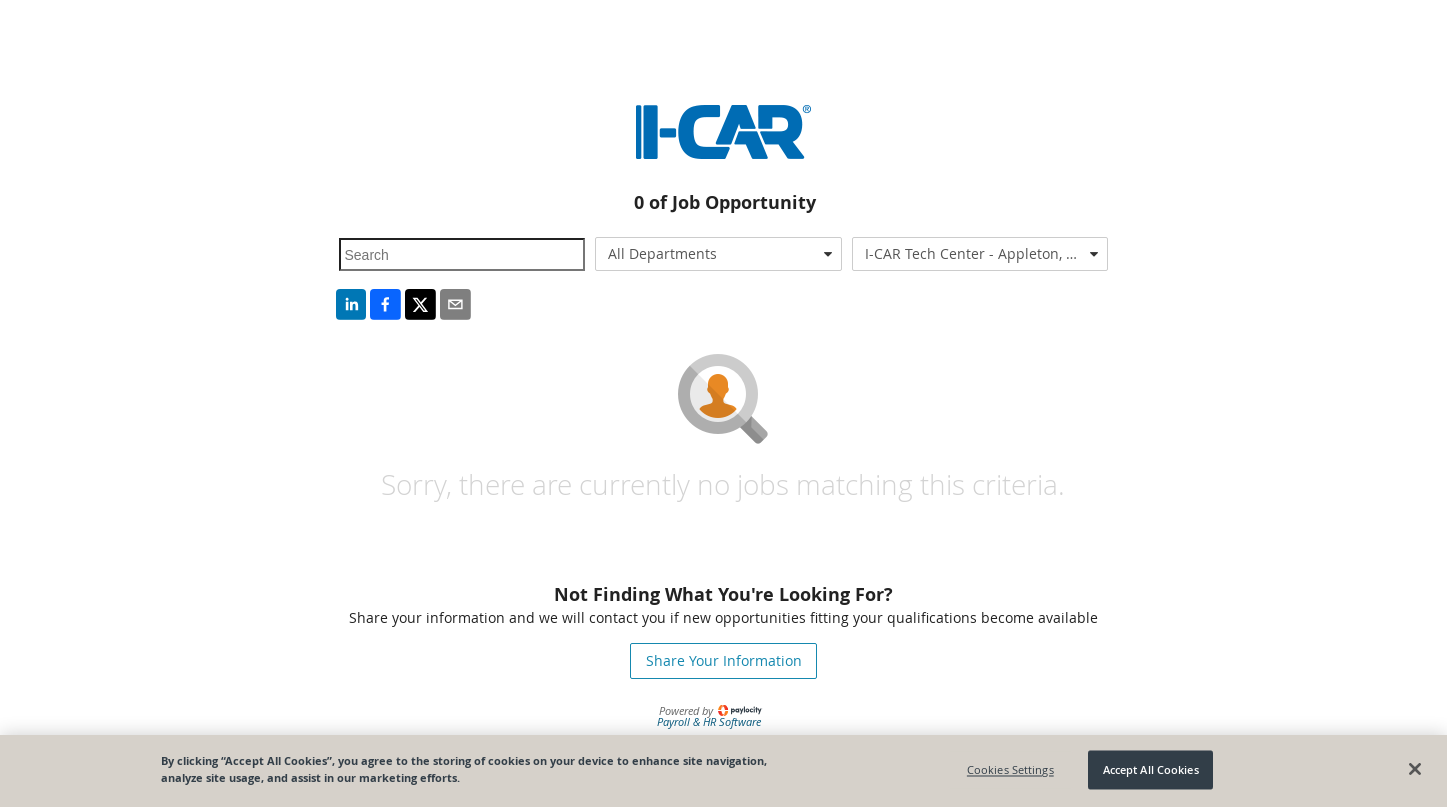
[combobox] (718, 254)
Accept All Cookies (1151, 769)
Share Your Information (724, 660)
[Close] (1415, 769)
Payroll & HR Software (709, 721)
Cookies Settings (1010, 769)
